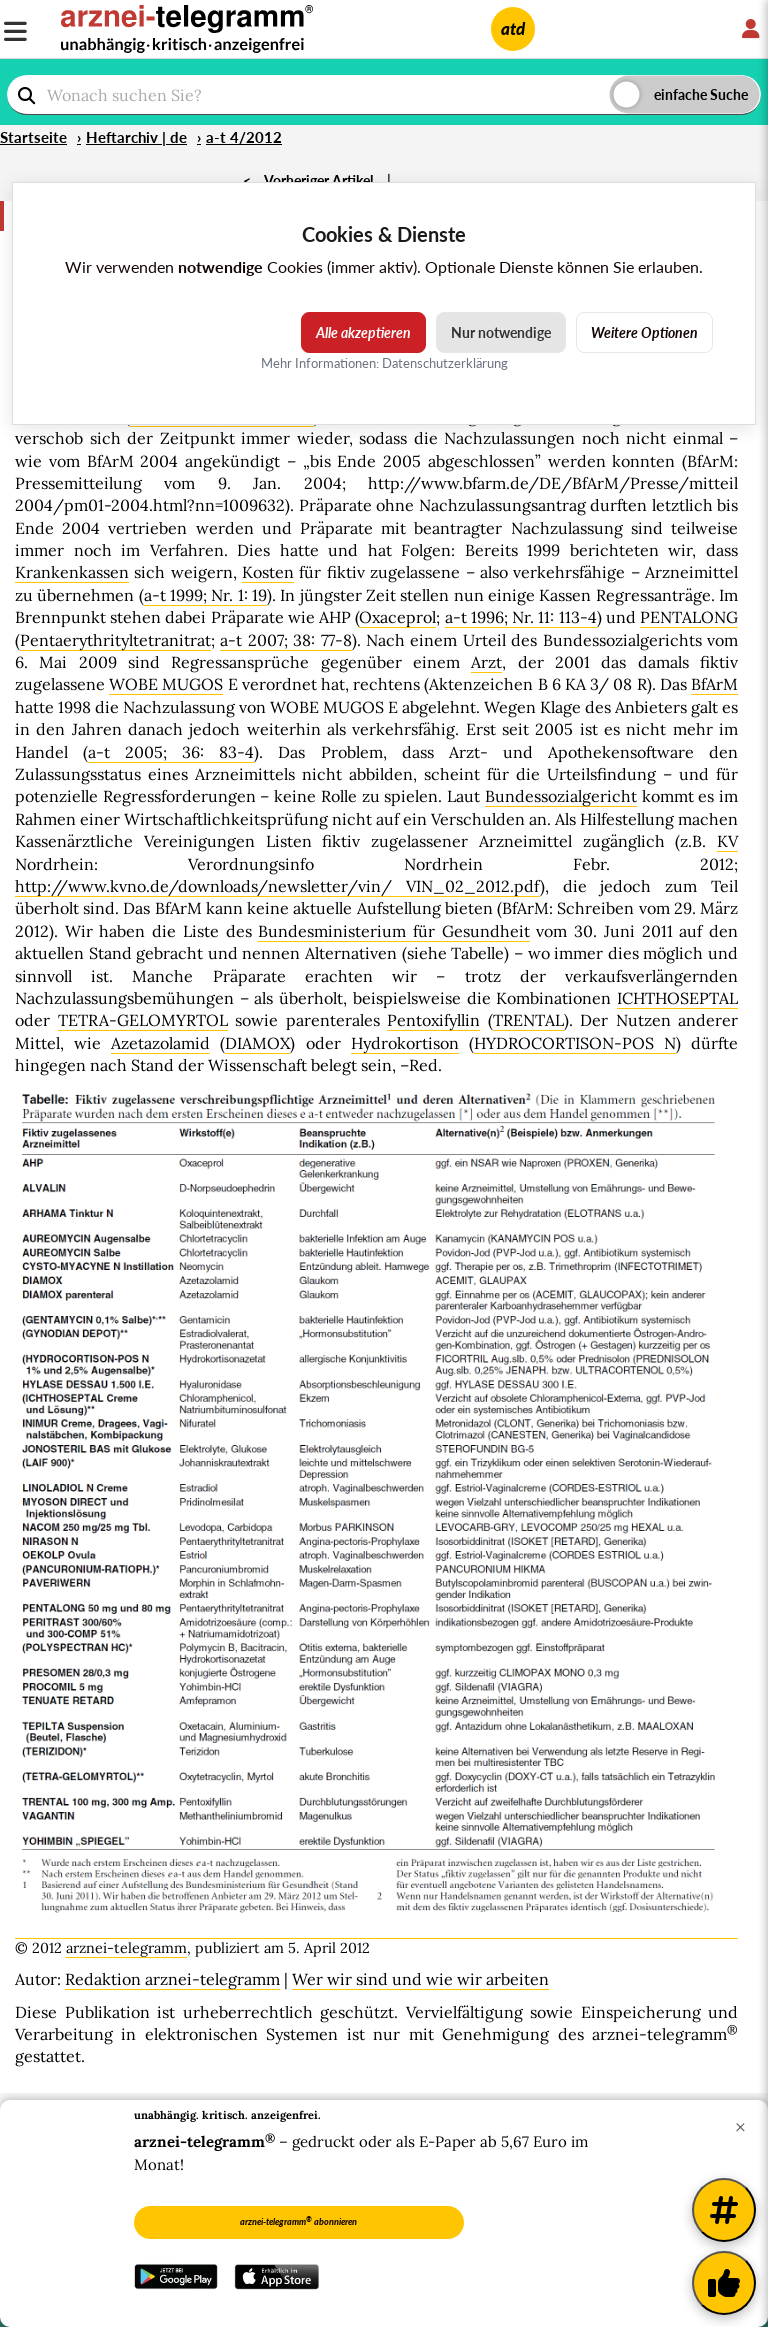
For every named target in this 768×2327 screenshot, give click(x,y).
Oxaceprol (397, 617)
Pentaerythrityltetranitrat (115, 640)
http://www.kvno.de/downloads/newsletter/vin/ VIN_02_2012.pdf (277, 886)
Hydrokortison (405, 1043)
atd (513, 28)
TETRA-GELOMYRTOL (143, 1020)
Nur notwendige (501, 332)
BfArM (714, 684)
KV (727, 841)
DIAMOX (257, 1043)
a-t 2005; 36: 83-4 (171, 752)
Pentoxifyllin (433, 1020)
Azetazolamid (160, 1043)
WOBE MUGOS (166, 684)
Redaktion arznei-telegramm (172, 1979)
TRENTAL (528, 1020)
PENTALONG (689, 617)
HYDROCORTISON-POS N (575, 1043)
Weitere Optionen (644, 332)
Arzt (486, 662)
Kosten (268, 572)
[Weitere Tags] (724, 2210)
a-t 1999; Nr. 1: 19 (205, 595)
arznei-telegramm (126, 1948)
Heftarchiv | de (136, 137)
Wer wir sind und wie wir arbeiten (420, 1979)
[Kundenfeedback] (724, 2283)
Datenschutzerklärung (445, 363)
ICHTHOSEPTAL (677, 998)
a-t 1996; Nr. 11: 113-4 (521, 617)
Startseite (33, 137)
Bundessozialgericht (561, 796)
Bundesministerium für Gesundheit (393, 931)
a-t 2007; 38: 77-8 (285, 640)
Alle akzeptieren (363, 332)
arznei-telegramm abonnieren (298, 2221)
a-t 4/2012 (244, 137)
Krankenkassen (72, 572)
